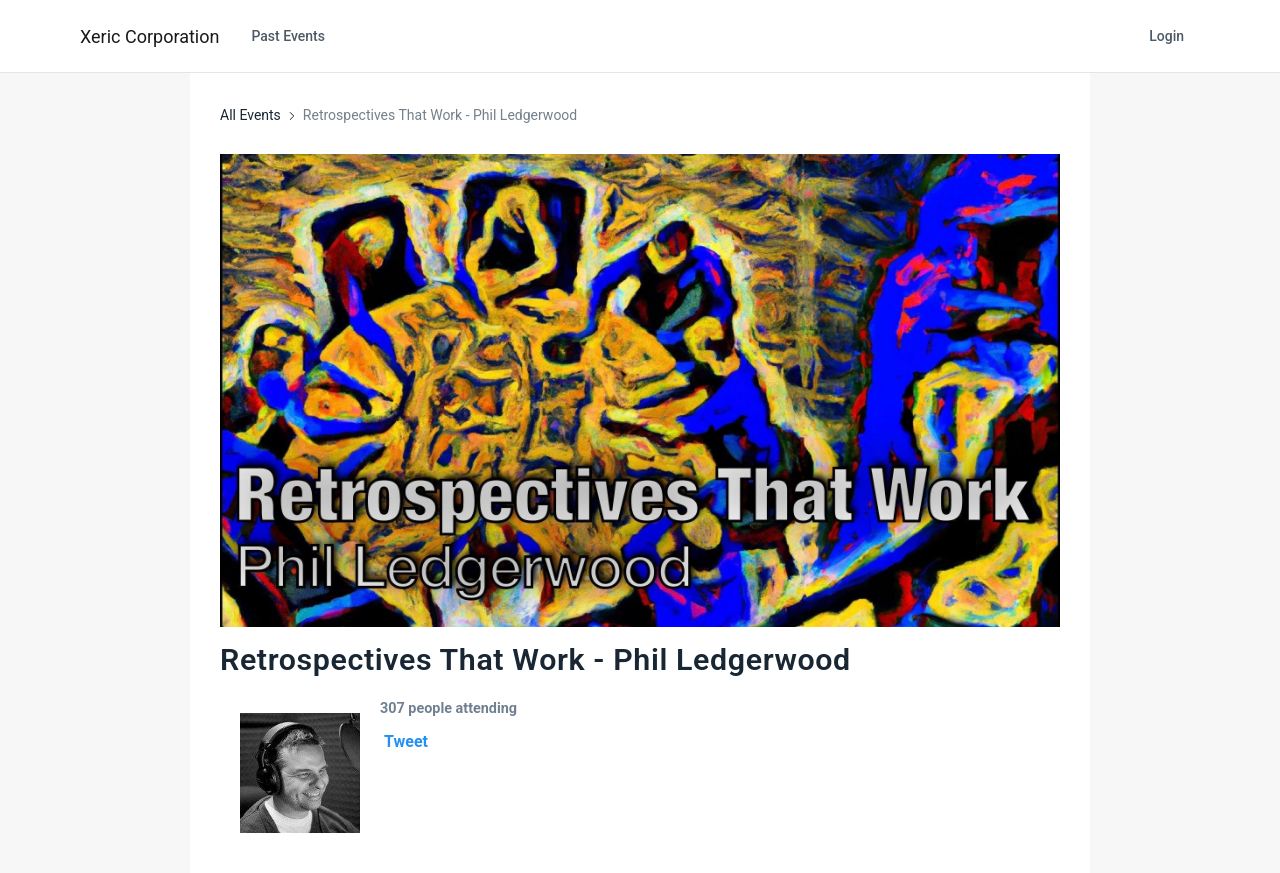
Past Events (288, 36)
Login (1166, 36)
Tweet (406, 741)
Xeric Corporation (149, 36)
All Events (250, 115)
